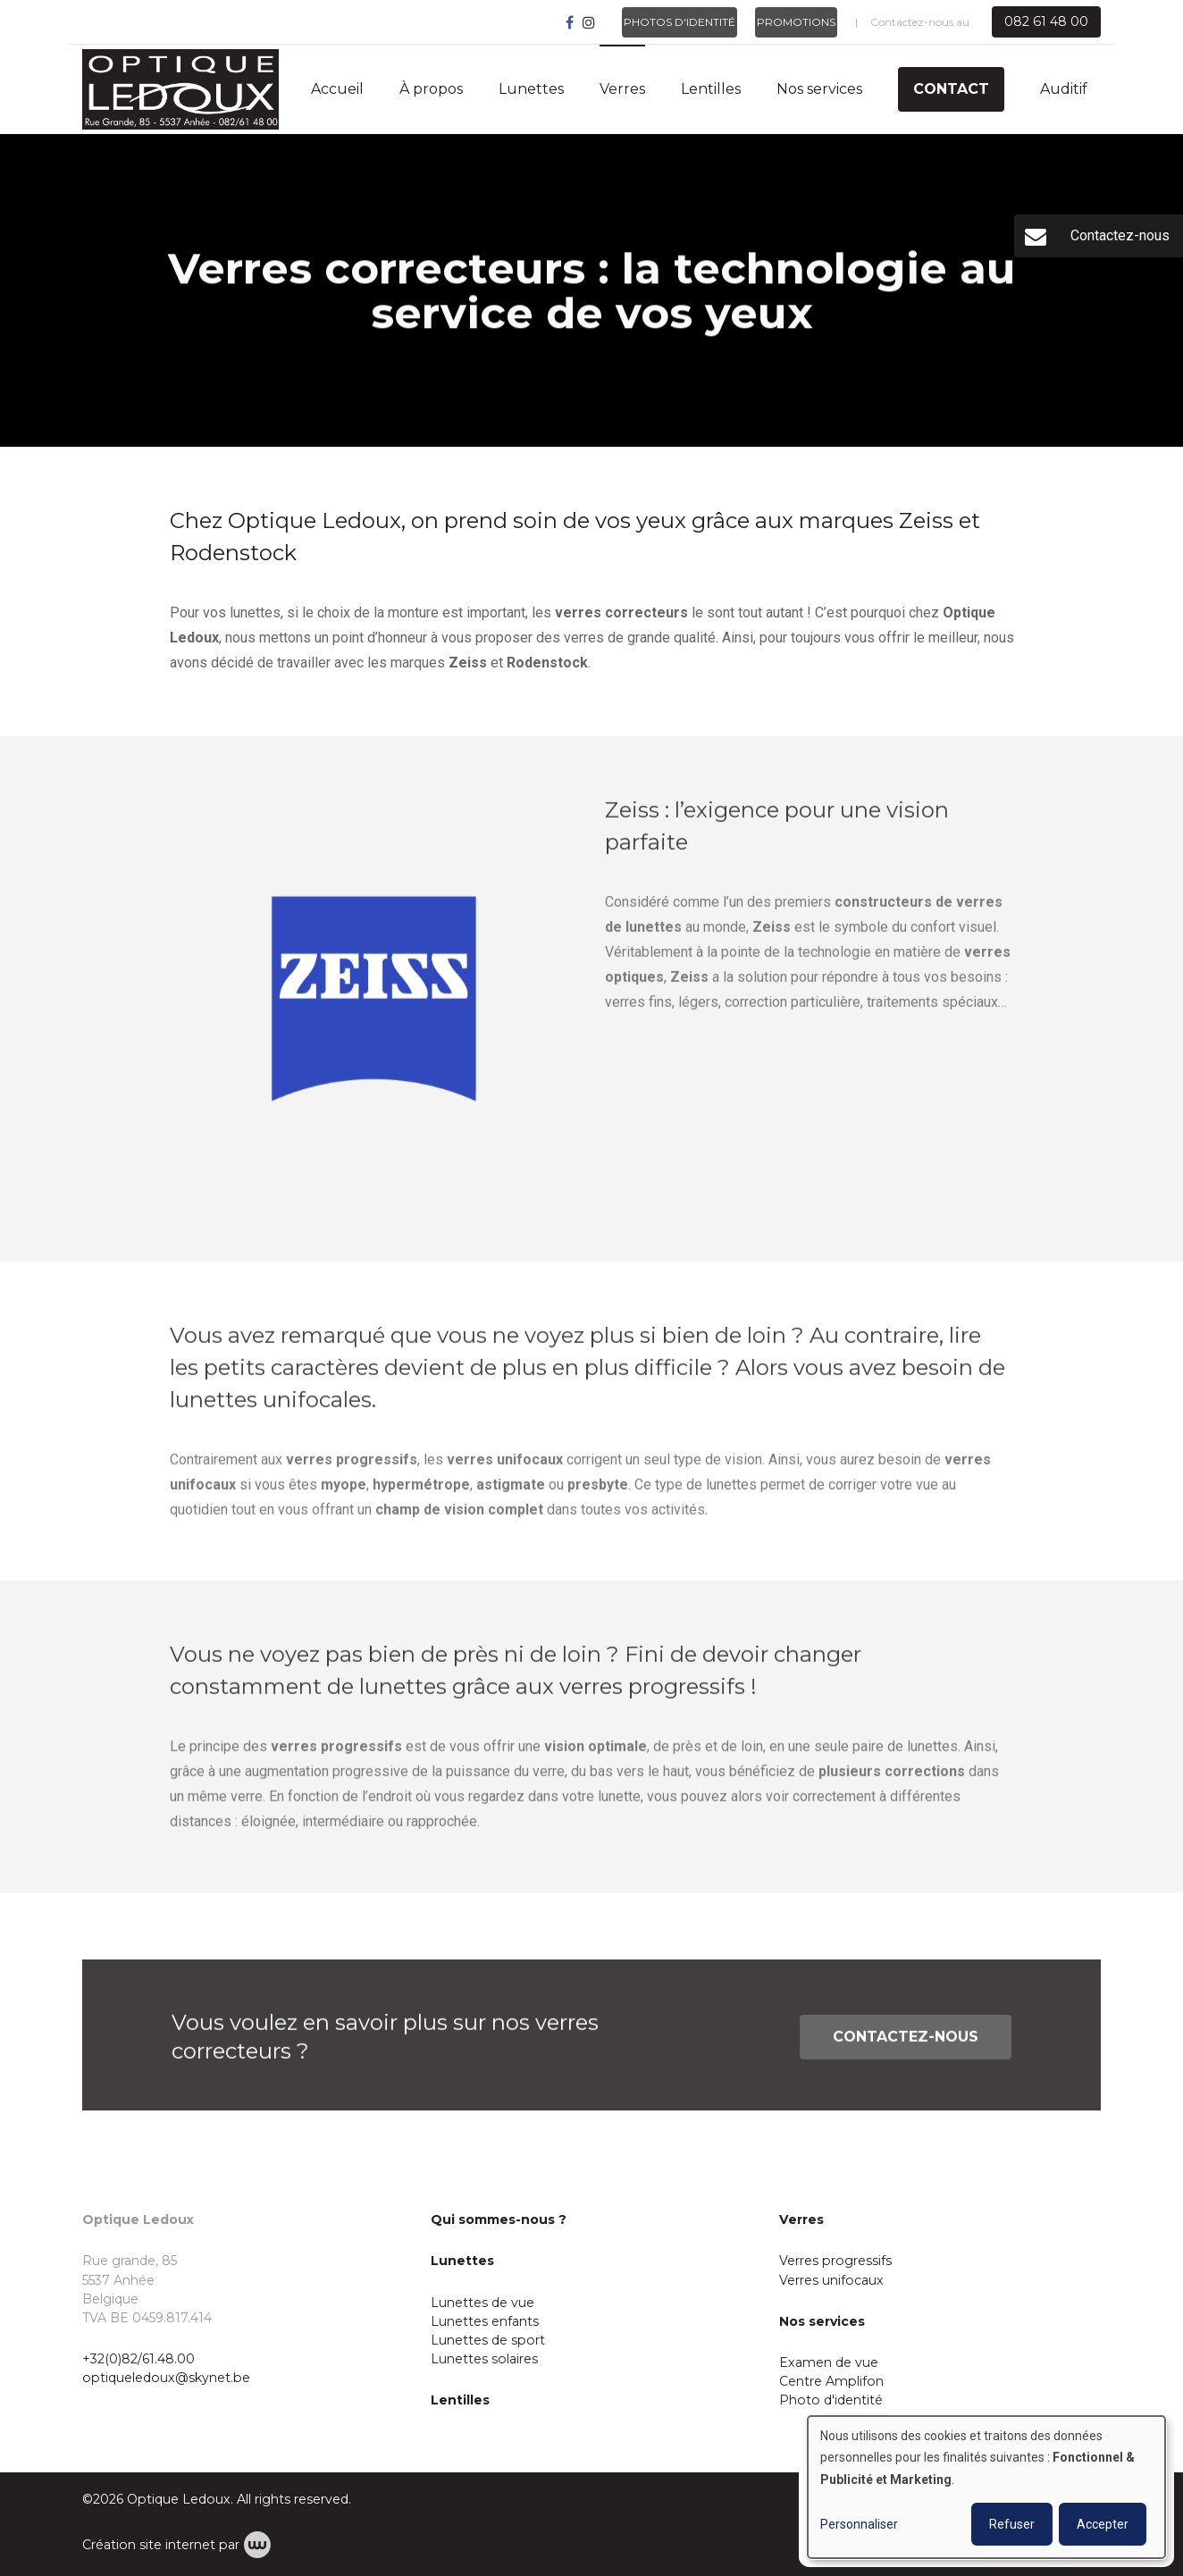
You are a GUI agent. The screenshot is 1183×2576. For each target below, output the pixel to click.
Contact (951, 88)
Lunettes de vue (482, 2303)
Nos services (819, 88)
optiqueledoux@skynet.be (166, 2378)
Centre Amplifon (831, 2381)
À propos (431, 88)
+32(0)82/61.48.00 (138, 2359)
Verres (622, 88)
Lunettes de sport (488, 2340)
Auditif (1063, 88)
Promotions (796, 22)
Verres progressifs (835, 2261)
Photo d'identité (831, 2400)
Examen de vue (828, 2362)
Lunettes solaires (484, 2359)
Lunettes (531, 88)
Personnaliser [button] (859, 2524)
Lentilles (711, 88)
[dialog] (986, 2487)
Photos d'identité (679, 22)
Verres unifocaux (831, 2280)
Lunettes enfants (485, 2321)
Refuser (1012, 2524)
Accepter (1102, 2524)
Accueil (337, 88)
